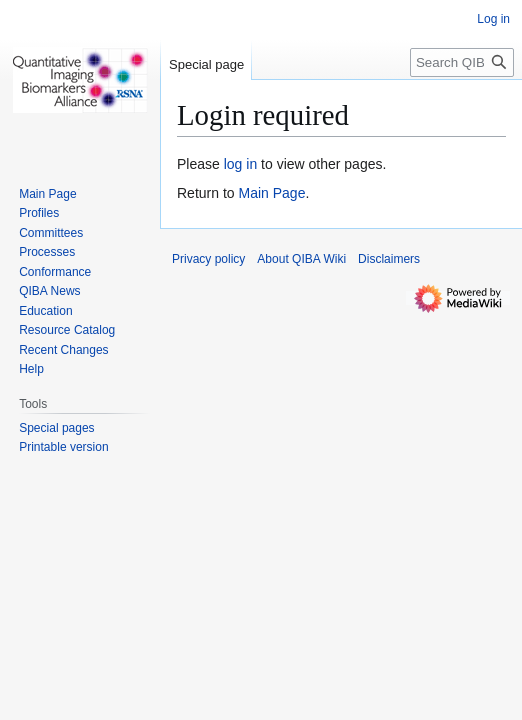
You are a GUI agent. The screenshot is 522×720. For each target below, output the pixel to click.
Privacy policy (208, 259)
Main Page (271, 193)
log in (240, 164)
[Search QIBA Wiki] (462, 62)
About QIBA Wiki (301, 259)
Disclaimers (389, 259)
